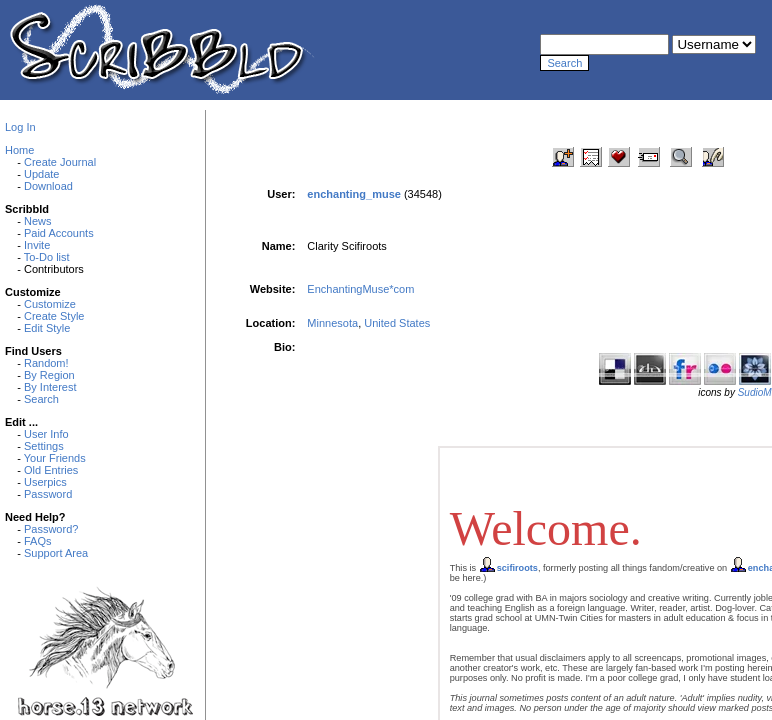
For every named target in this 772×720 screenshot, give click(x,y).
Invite (37, 245)
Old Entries (51, 470)
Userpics (45, 482)
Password (48, 494)
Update (41, 174)
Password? (51, 529)
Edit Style (47, 328)
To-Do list (47, 257)
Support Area (56, 553)
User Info (46, 434)
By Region (49, 375)
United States (397, 323)
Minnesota (332, 323)
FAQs (38, 541)
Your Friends (55, 458)
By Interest (50, 387)
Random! (46, 363)
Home (19, 150)
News (38, 221)
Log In (20, 127)
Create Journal (60, 162)
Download (48, 186)
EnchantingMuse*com (360, 289)
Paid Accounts (59, 233)
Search (41, 399)
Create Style (54, 316)
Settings (44, 446)
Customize (50, 304)
